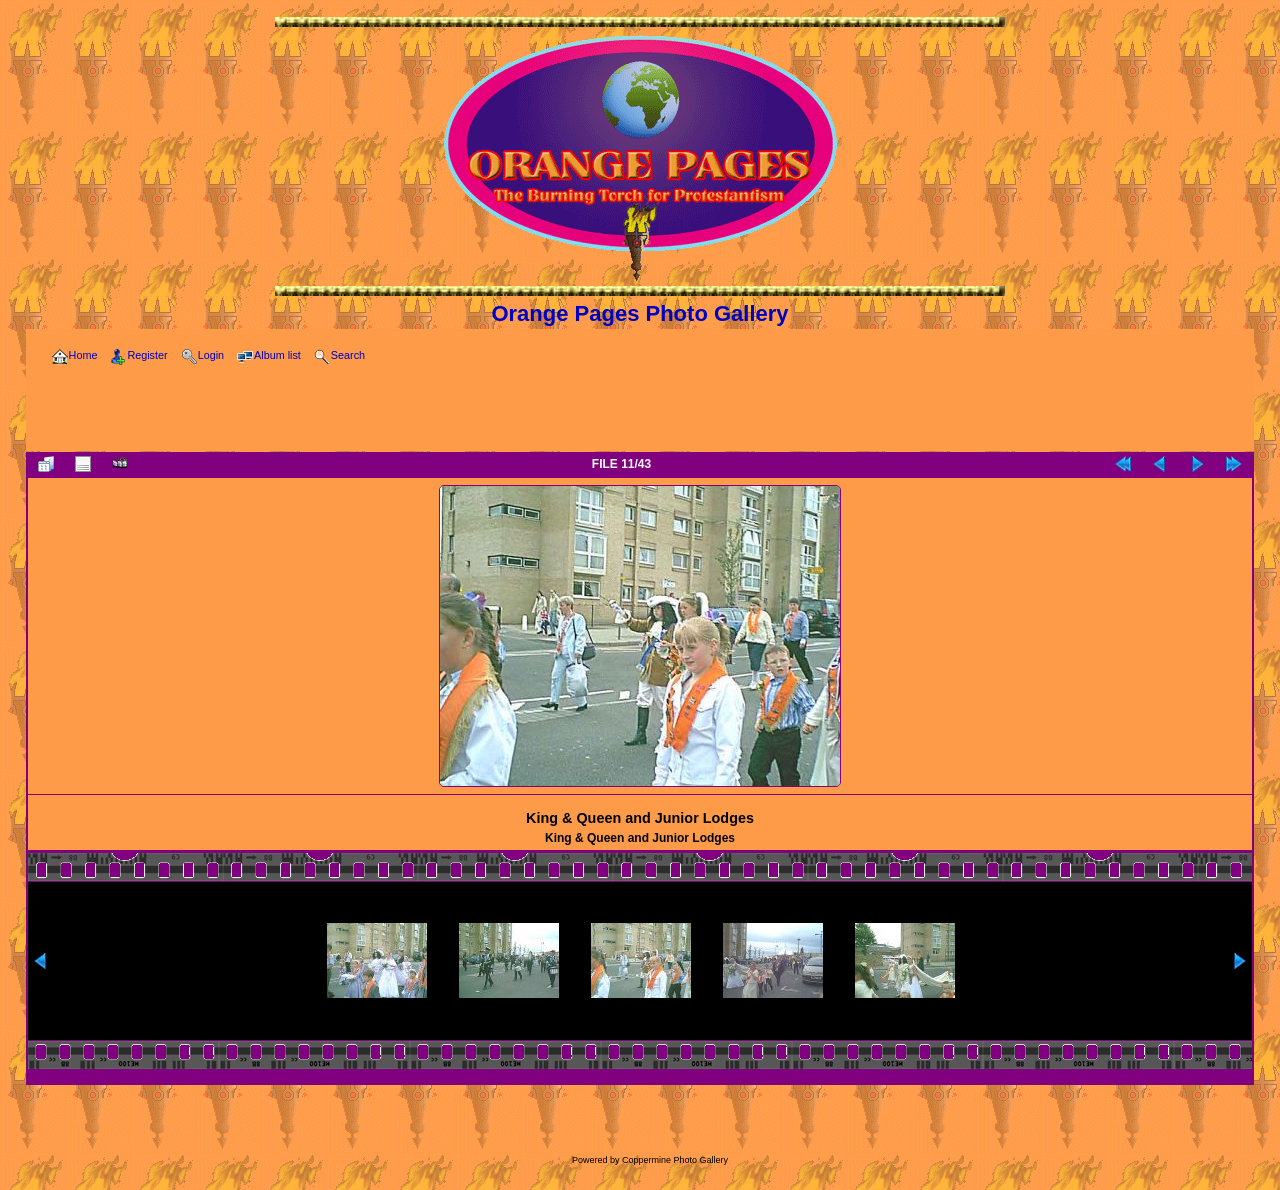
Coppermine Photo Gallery (675, 1160)
